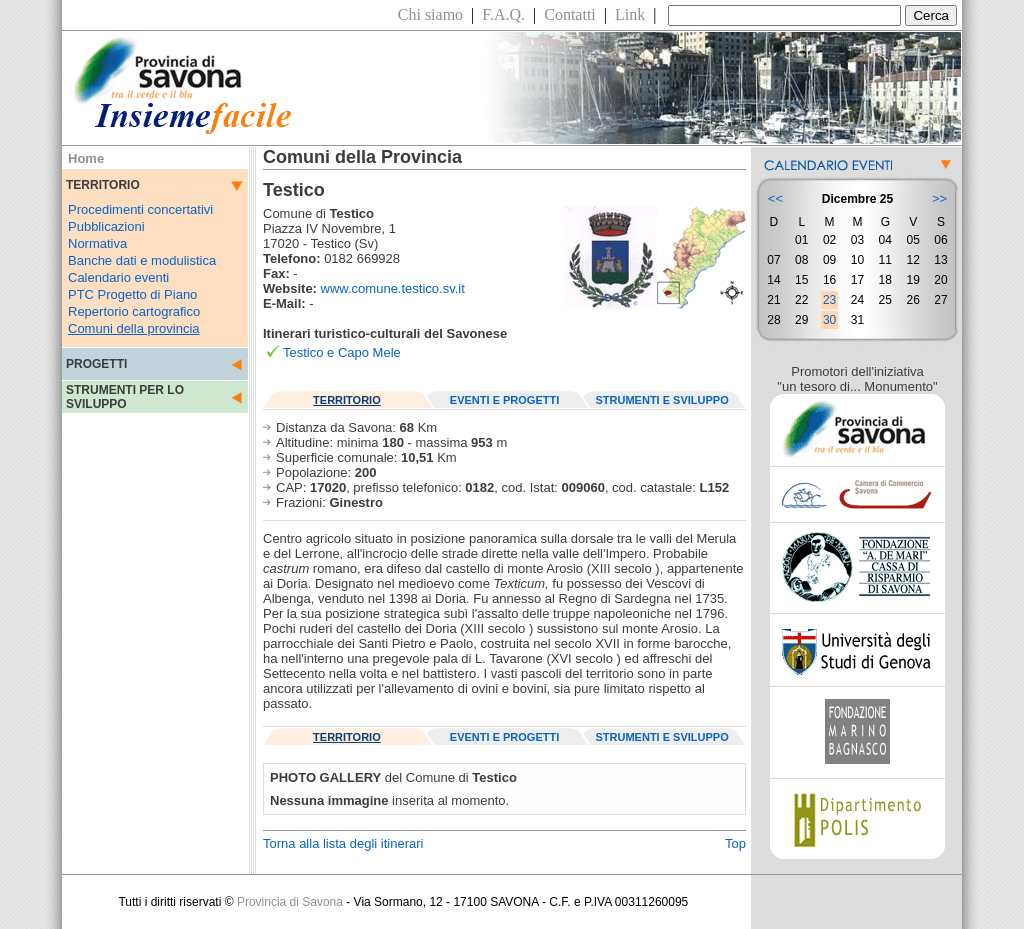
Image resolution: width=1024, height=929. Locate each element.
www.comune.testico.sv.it (393, 288)
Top (735, 843)
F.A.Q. (503, 14)
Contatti (570, 14)
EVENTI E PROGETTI (504, 400)
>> (939, 198)
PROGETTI (96, 364)
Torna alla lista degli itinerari (343, 843)
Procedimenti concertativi (140, 209)
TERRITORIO (347, 400)
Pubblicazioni (106, 226)
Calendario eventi (118, 277)
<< (775, 198)
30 (829, 320)
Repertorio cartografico (134, 311)
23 (829, 300)
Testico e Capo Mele (342, 352)
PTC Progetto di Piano (132, 294)
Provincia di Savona (290, 902)
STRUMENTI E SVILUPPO (662, 400)
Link (630, 14)
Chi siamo (430, 14)
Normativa (97, 243)
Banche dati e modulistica (142, 260)
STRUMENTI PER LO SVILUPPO (125, 397)
